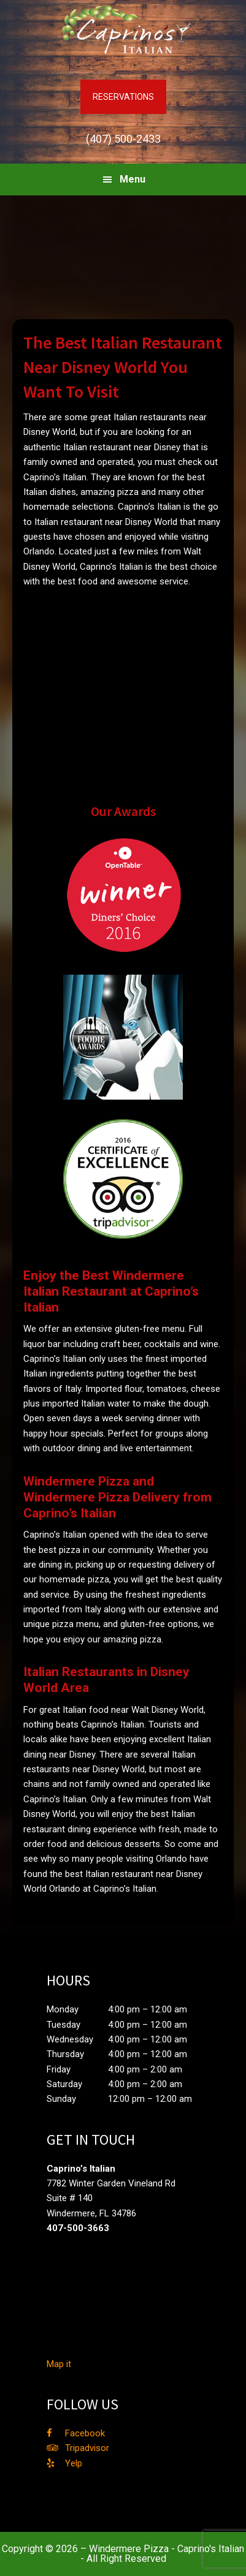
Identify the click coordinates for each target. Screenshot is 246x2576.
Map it (59, 2364)
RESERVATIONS (123, 97)
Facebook (85, 2433)
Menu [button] (132, 179)
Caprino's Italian (123, 30)
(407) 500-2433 (123, 138)
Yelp (73, 2463)
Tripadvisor (87, 2447)
